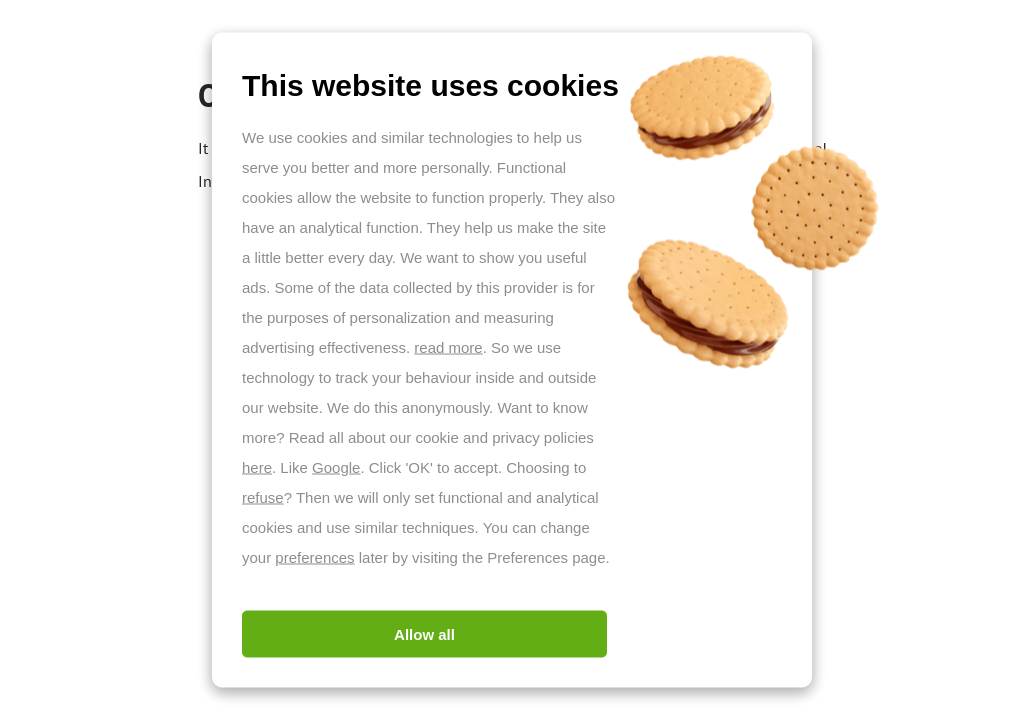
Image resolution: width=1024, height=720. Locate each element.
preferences (314, 557)
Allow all (424, 634)
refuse (263, 497)
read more (448, 347)
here (257, 467)
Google (336, 467)
